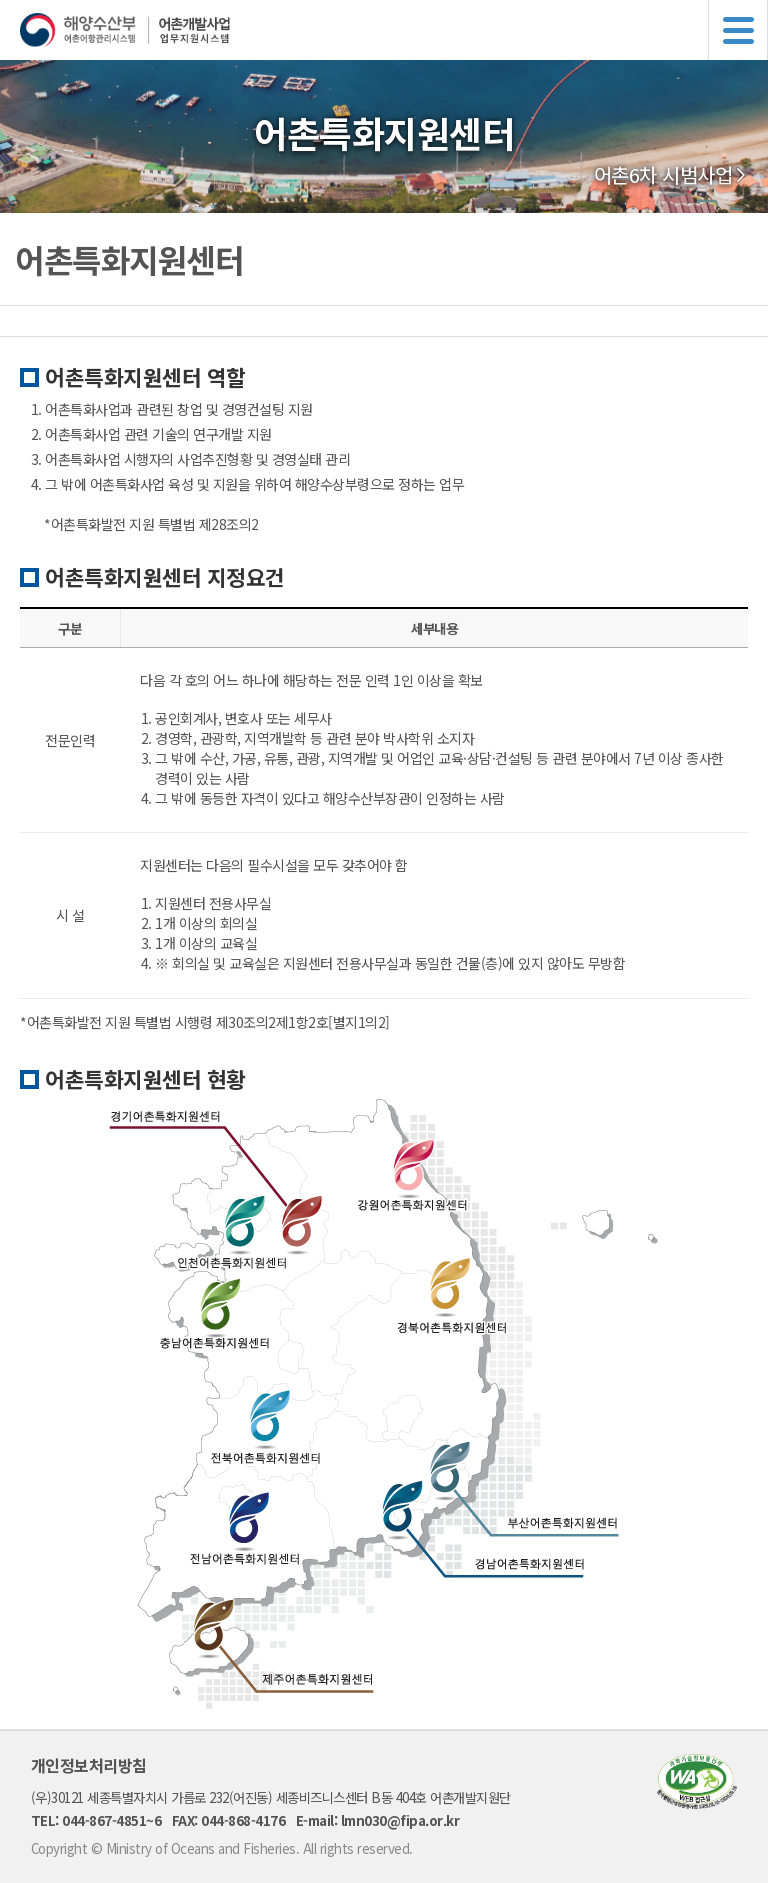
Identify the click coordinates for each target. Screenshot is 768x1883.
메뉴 (738, 30)
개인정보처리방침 (89, 1765)
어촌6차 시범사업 (663, 175)
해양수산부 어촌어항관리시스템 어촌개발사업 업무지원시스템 (394, 30)
